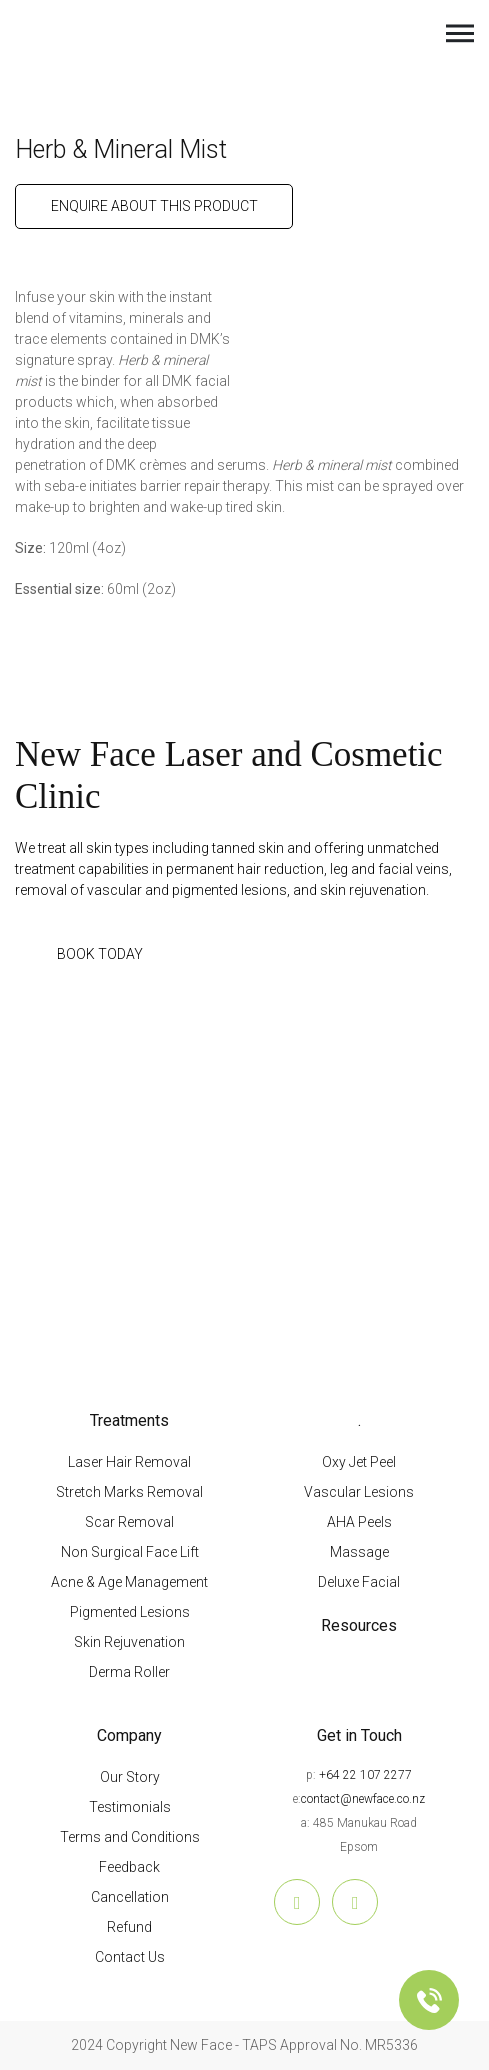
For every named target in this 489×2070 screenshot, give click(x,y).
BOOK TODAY (100, 954)
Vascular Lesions (359, 1492)
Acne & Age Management (129, 1582)
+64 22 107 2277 (365, 1775)
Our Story (130, 1777)
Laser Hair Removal (129, 1462)
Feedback (129, 1867)
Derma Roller (129, 1672)
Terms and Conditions (130, 1837)
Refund (129, 1927)
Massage (359, 1552)
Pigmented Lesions (130, 1612)
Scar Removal (129, 1522)
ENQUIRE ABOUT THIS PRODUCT (154, 206)
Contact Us (130, 1957)
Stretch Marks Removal (129, 1492)
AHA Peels (359, 1522)
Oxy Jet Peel (359, 1462)
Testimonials (130, 1807)
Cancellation (130, 1897)
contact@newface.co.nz (363, 1799)
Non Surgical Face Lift (130, 1552)
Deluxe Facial (359, 1582)
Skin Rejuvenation (129, 1642)
